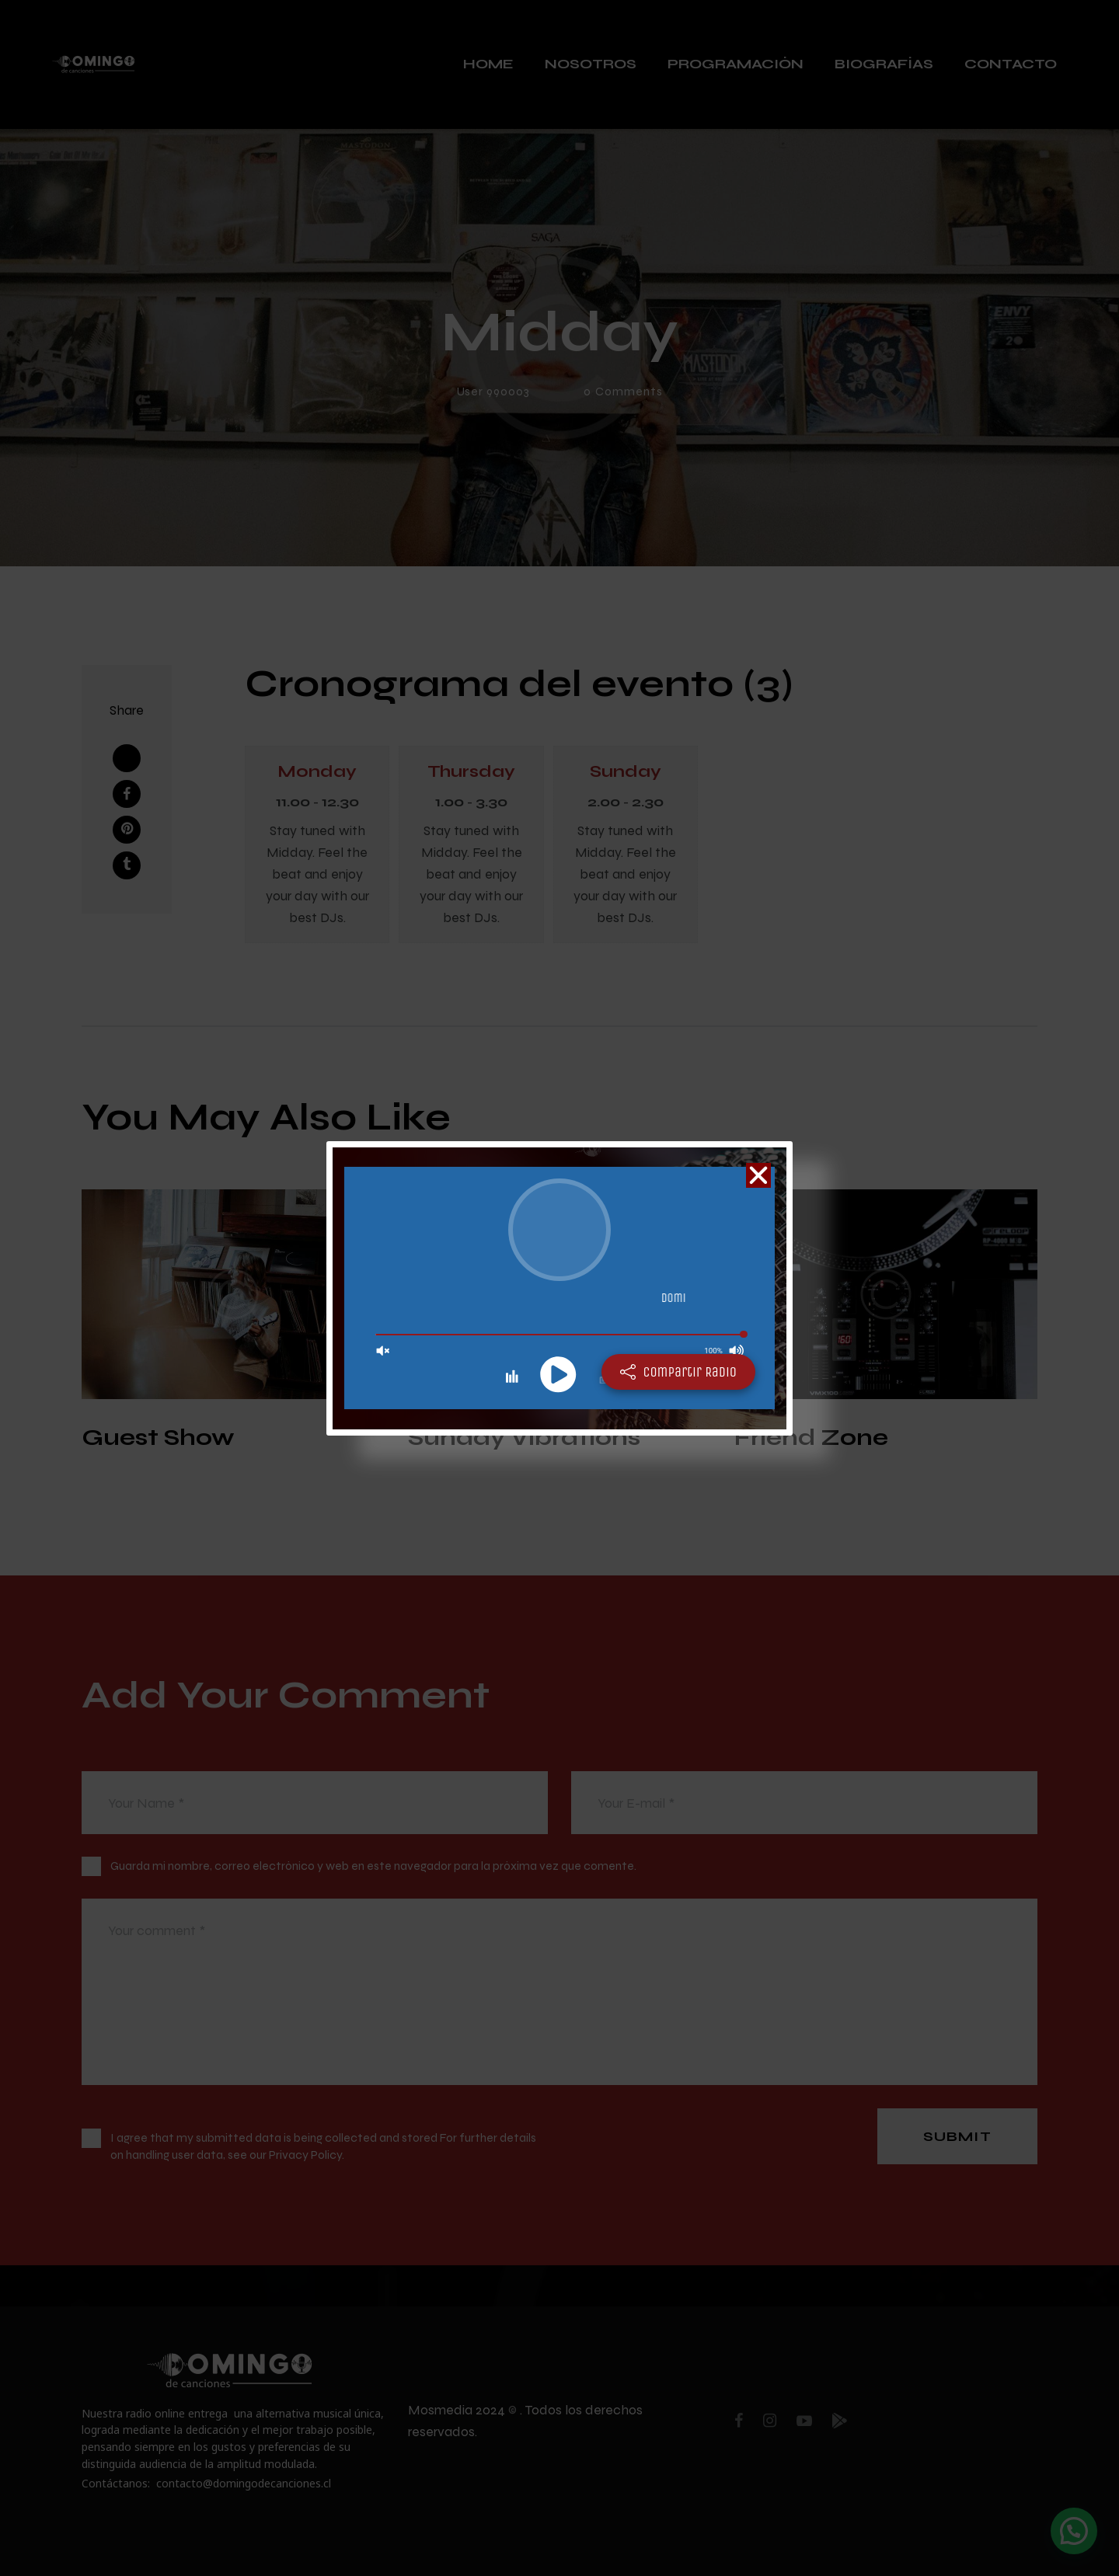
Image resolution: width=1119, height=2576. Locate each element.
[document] (559, 1288)
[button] (758, 1175)
